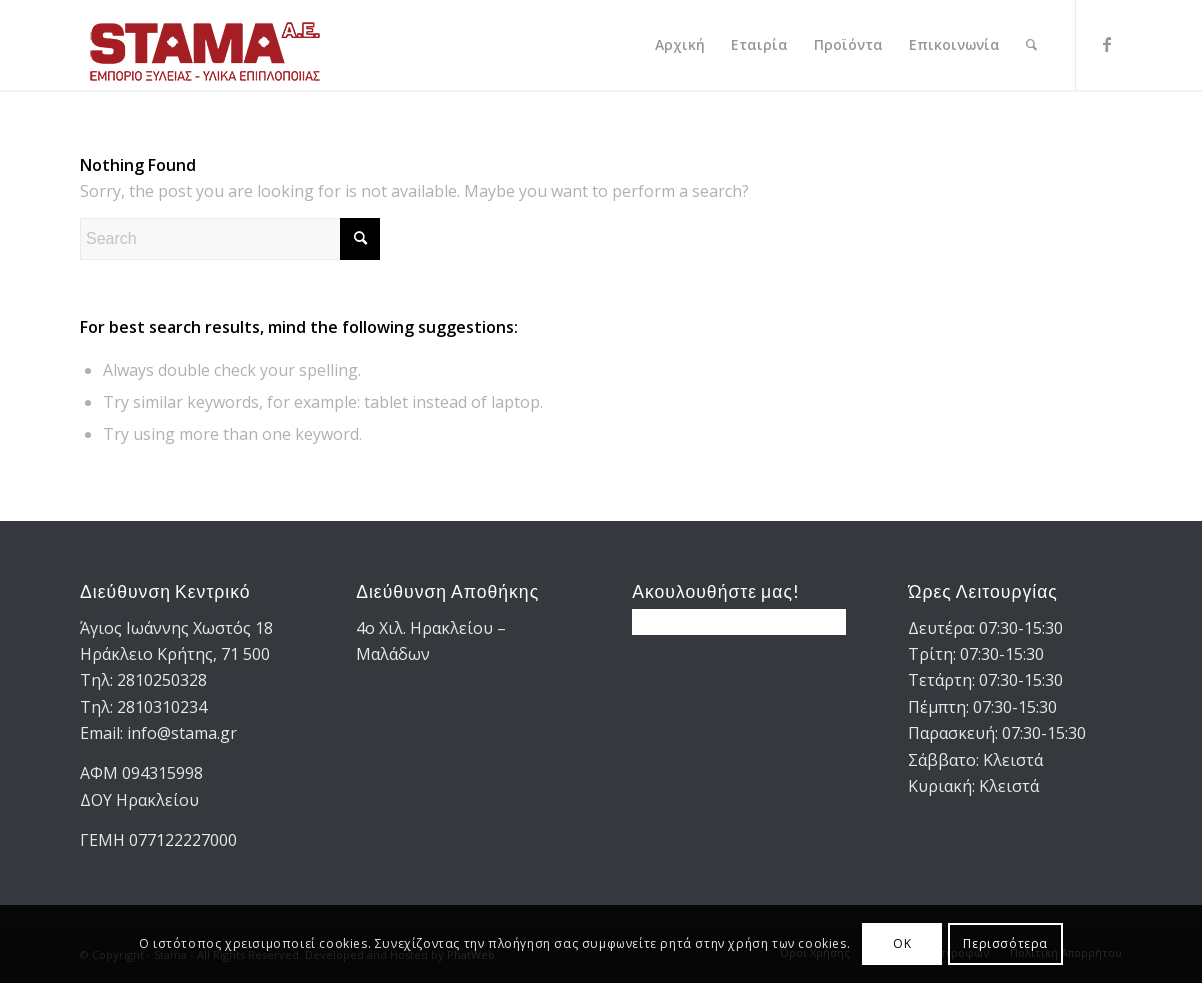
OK (902, 943)
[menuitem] (680, 45)
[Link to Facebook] (1107, 44)
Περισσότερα (1005, 943)
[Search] (1031, 45)
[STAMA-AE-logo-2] (205, 45)
